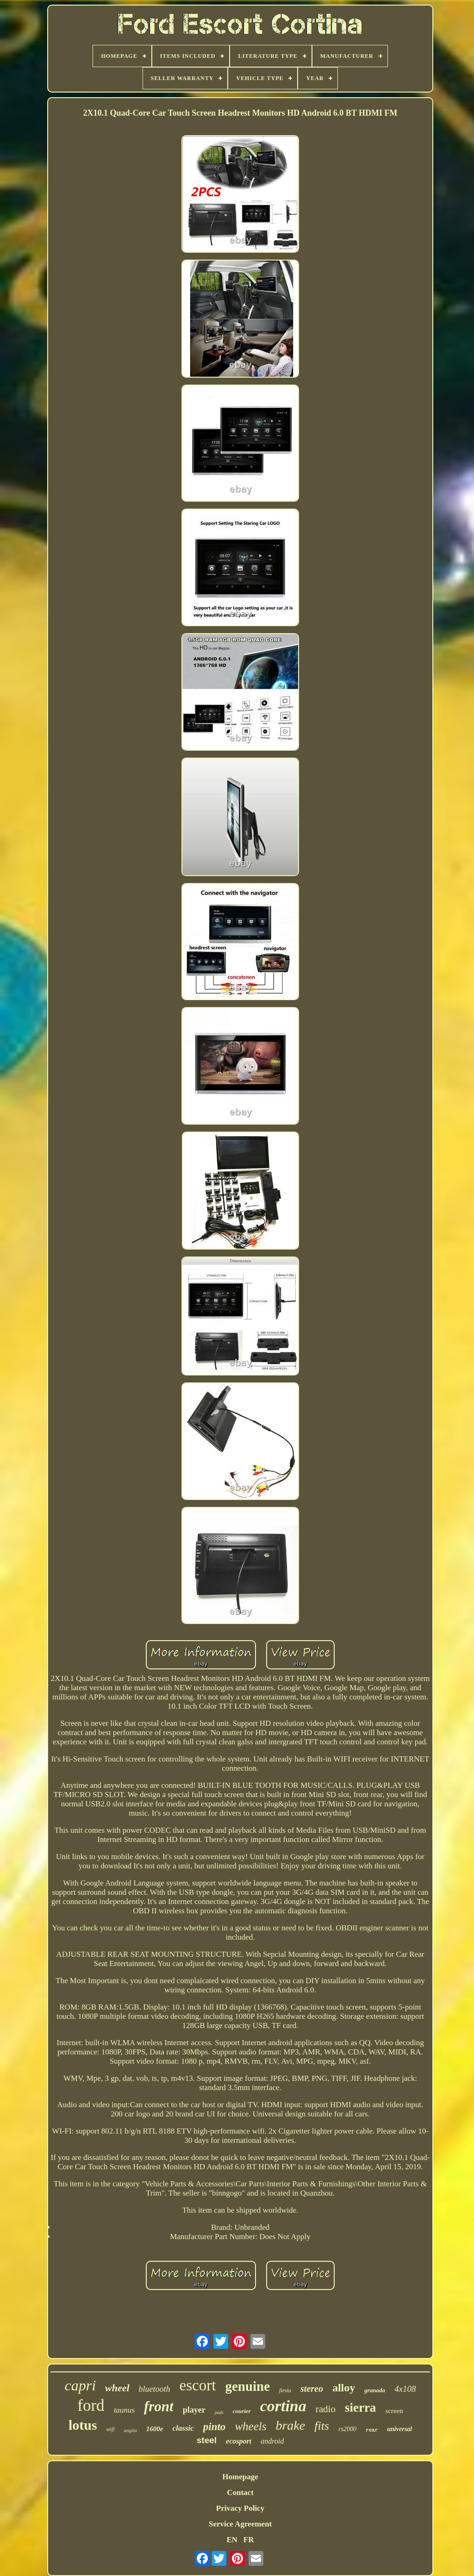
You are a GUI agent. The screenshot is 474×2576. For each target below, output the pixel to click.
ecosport (238, 2441)
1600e (154, 2429)
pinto (214, 2427)
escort (198, 2385)
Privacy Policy (240, 2508)
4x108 (405, 2389)
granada (374, 2390)
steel (207, 2440)
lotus (83, 2425)
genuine (247, 2386)
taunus (124, 2410)
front (159, 2406)
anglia (130, 2430)
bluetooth (154, 2389)
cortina (283, 2405)
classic (183, 2428)
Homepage (240, 2476)
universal (399, 2429)
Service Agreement (240, 2524)
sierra (360, 2407)
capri (80, 2385)
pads (219, 2412)
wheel (117, 2388)
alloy (343, 2388)
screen (394, 2410)
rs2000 (347, 2429)
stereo (311, 2388)
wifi (110, 2429)
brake (290, 2425)
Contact (240, 2492)
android (272, 2441)
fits (321, 2426)
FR (248, 2539)
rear (372, 2430)
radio (326, 2408)
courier (242, 2411)
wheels (250, 2426)
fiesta (285, 2390)
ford (90, 2405)
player (194, 2409)
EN (231, 2539)
